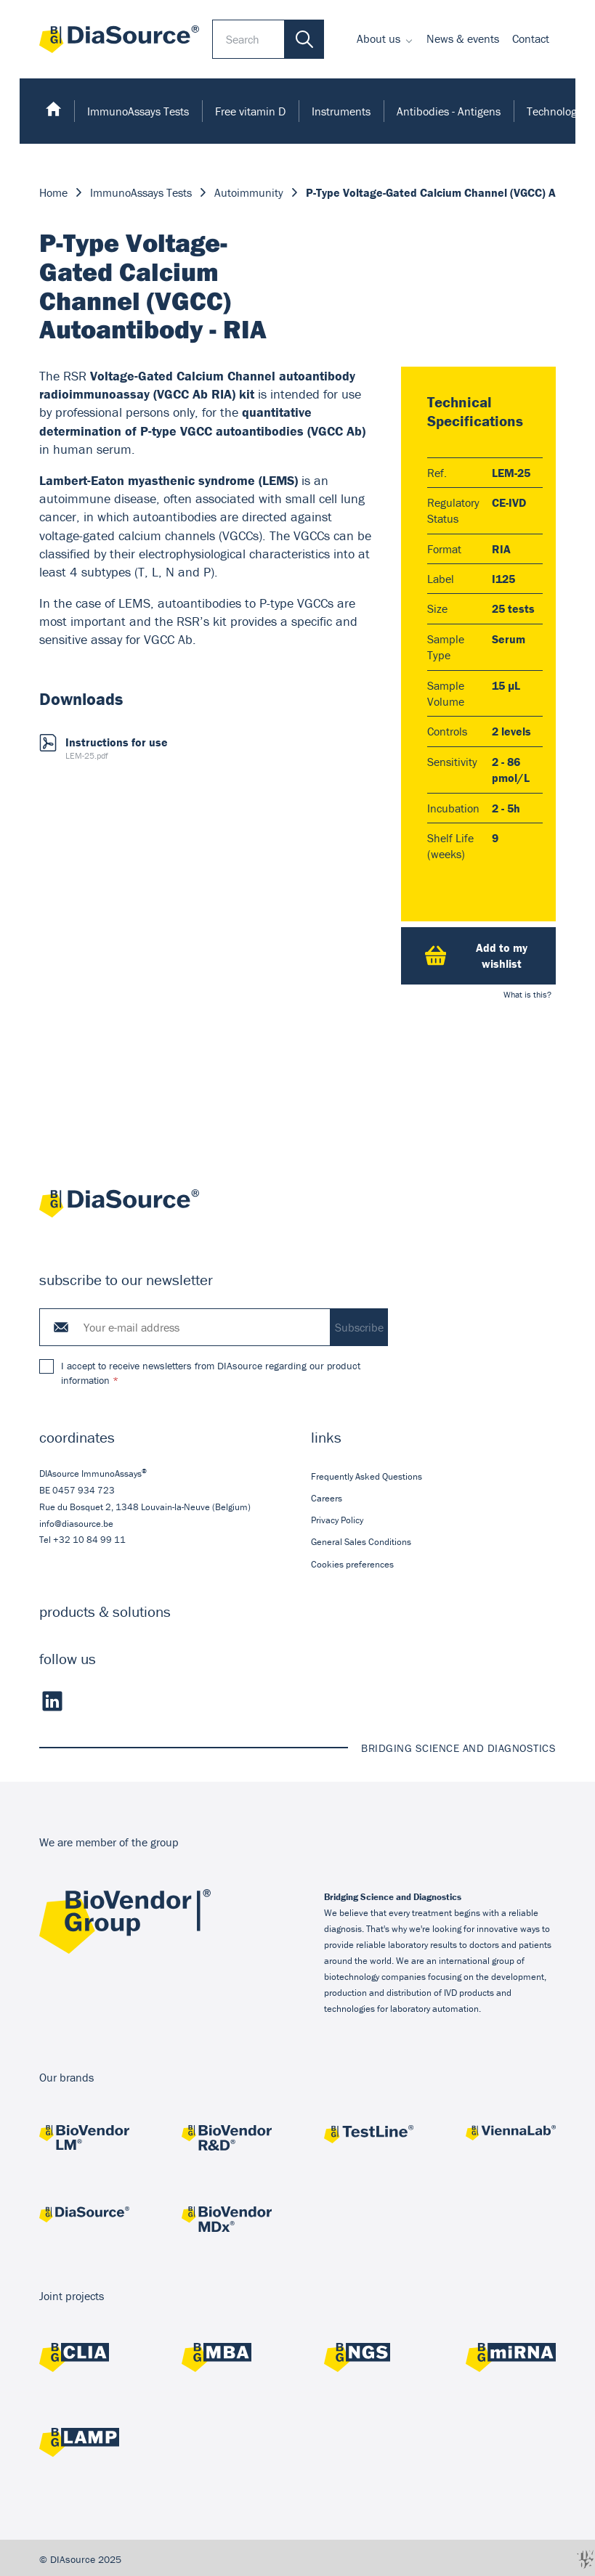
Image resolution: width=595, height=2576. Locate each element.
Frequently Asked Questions (366, 1476)
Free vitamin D (250, 111)
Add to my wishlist (476, 955)
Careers (326, 1498)
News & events (462, 38)
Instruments (341, 111)
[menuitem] (385, 38)
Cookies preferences (352, 1564)
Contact (530, 38)
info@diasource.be (76, 1523)
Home (53, 192)
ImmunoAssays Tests (138, 111)
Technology (554, 111)
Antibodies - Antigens (449, 111)
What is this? (527, 993)
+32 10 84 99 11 (89, 1539)
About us (378, 38)
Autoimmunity (248, 192)
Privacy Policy (337, 1520)
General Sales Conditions (361, 1542)
